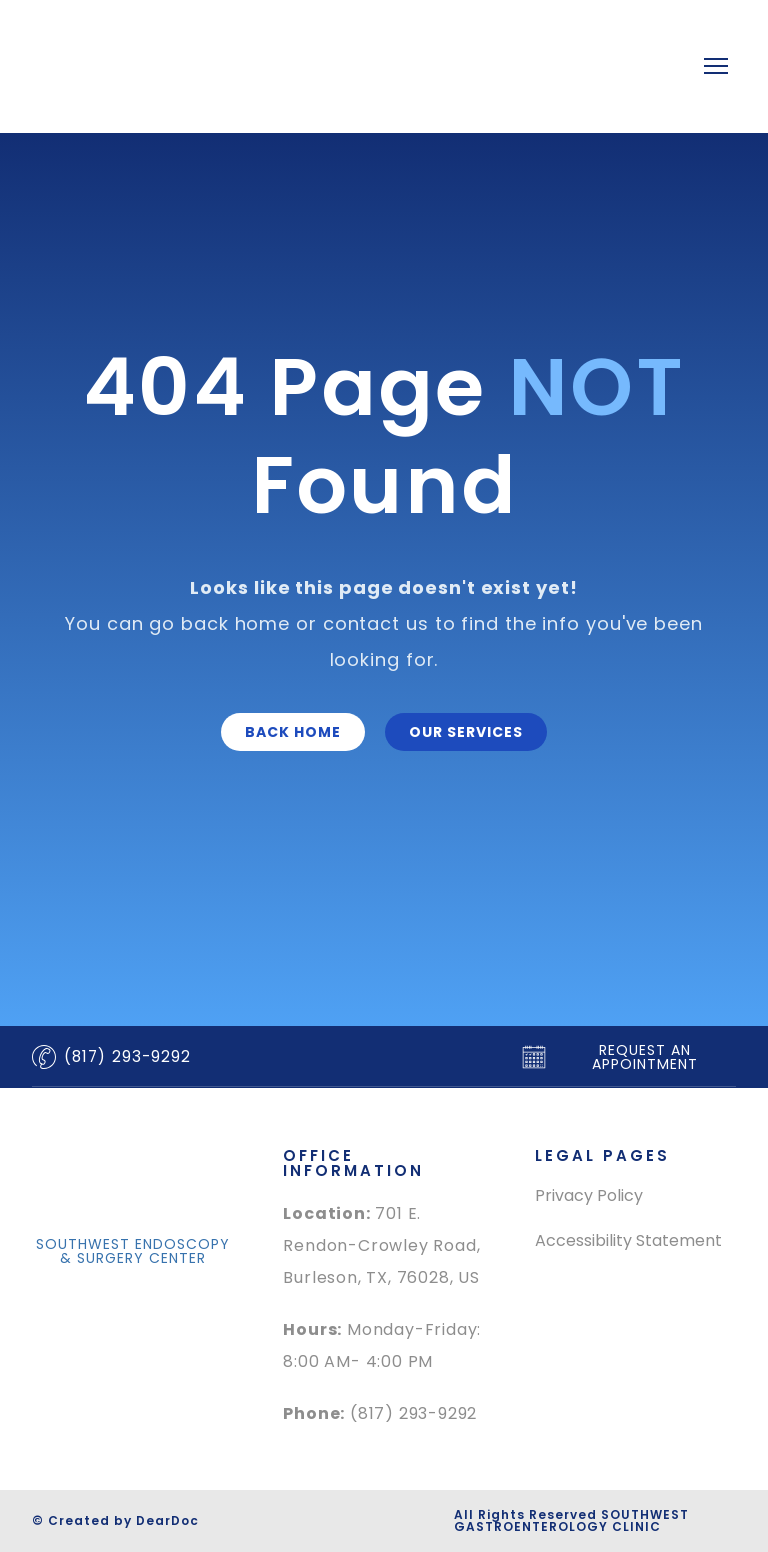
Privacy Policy (589, 1195)
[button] (293, 732)
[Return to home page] (294, 66)
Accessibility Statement (628, 1240)
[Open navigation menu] (716, 66)
